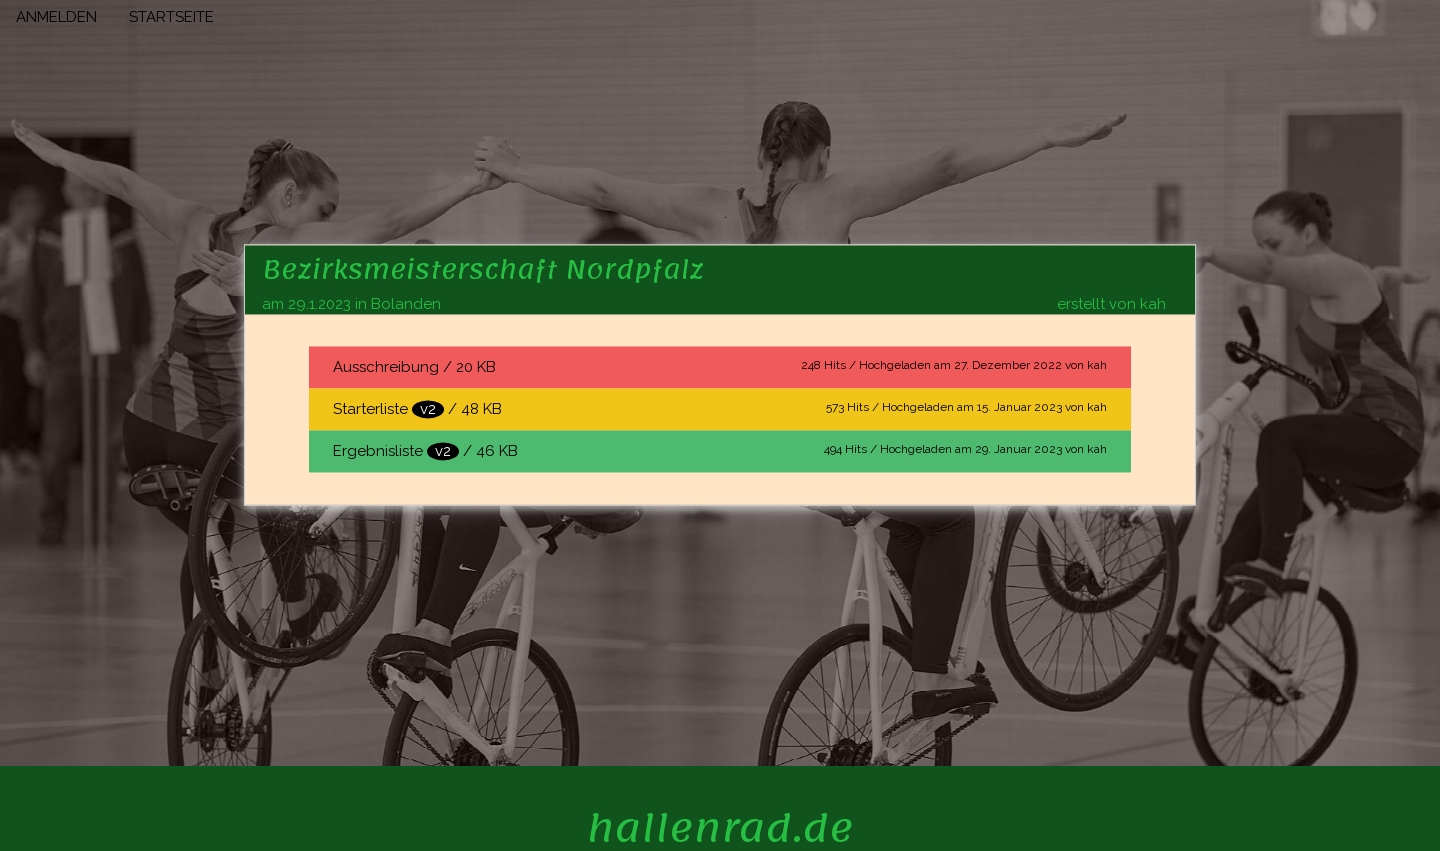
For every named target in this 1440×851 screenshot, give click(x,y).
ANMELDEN (56, 17)
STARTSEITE (171, 17)
